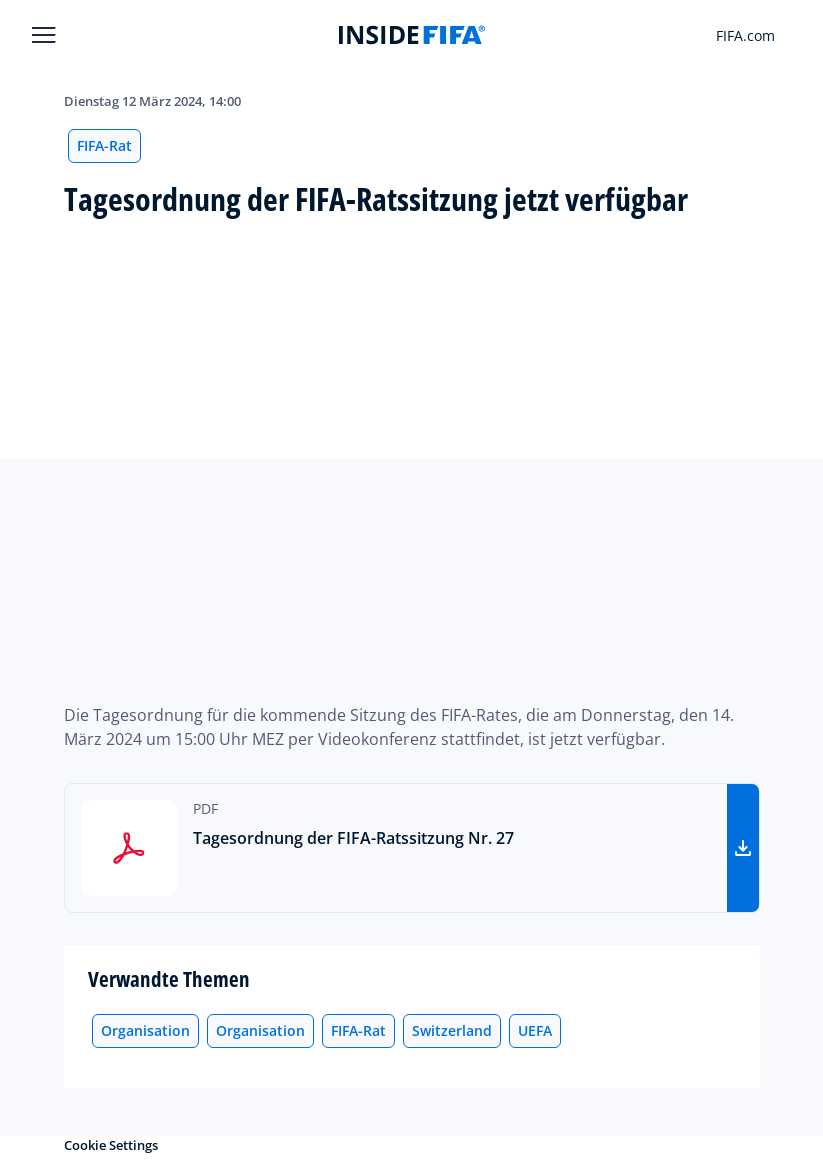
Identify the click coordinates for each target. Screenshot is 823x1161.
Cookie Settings (111, 1145)
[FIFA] (412, 35)
